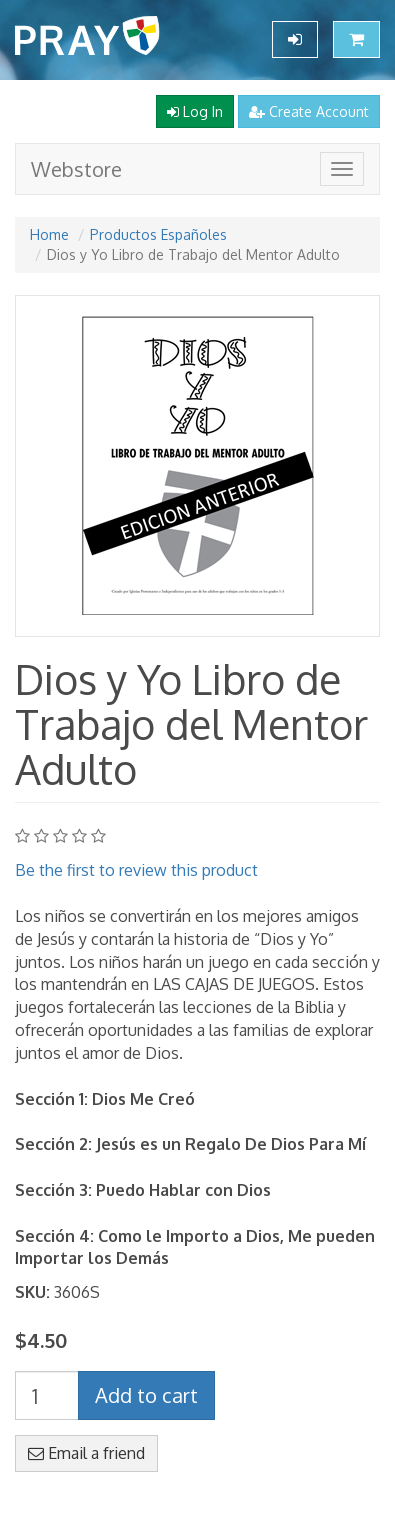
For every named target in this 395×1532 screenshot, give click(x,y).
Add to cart (146, 1395)
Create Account (309, 111)
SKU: (32, 1292)
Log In (195, 111)
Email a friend (86, 1453)
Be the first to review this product (136, 870)
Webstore (76, 169)
